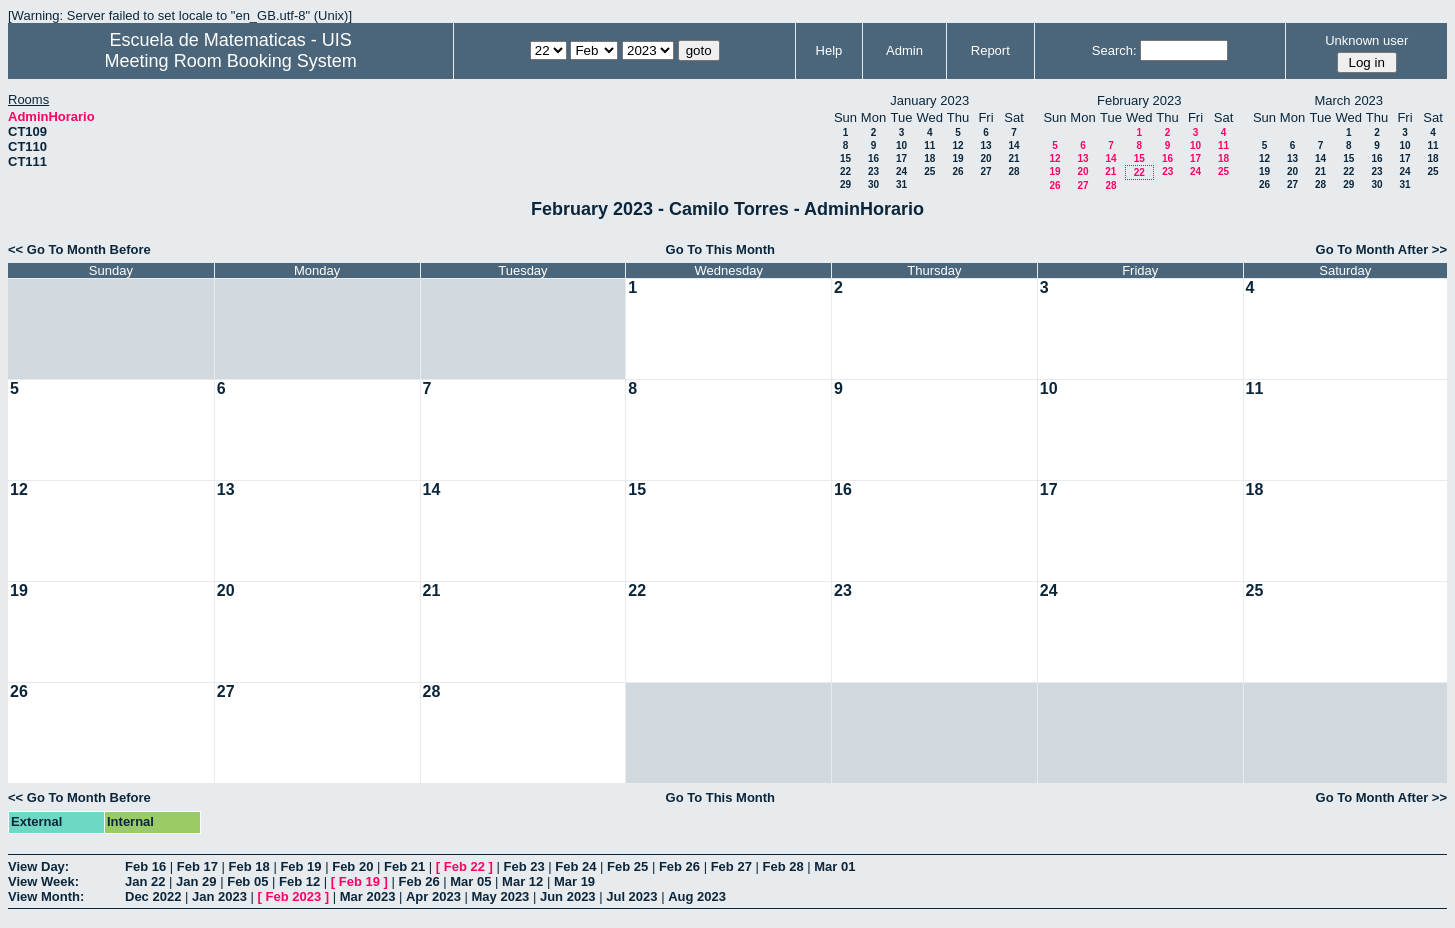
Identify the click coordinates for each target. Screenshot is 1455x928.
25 (929, 171)
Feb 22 (464, 866)
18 (929, 158)
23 (873, 171)
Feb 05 (247, 881)
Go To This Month (721, 249)
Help (829, 50)
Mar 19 (574, 881)
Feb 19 (300, 866)
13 (985, 145)
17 (901, 158)
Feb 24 (575, 866)
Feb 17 (197, 866)
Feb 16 (145, 866)
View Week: (43, 881)
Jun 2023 (568, 896)
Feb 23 (523, 866)
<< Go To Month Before (79, 249)
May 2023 (501, 896)
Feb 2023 (294, 896)
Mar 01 (834, 866)
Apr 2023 (433, 896)
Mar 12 (522, 881)
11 (929, 145)
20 (985, 158)
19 (957, 158)
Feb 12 (299, 881)
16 (873, 158)
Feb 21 (404, 866)
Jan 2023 (219, 896)
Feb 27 (731, 866)
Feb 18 (249, 866)
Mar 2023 (368, 896)
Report (990, 50)
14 (1013, 145)
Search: (1114, 50)
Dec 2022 (153, 896)
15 (845, 158)
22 (845, 171)
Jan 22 (145, 881)
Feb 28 (782, 866)
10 (901, 145)
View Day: (38, 866)
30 (873, 184)
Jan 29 (196, 881)
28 (1013, 171)
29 (845, 184)
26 (957, 171)
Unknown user (1366, 40)
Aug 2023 (697, 896)
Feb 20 (352, 866)
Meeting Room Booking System (231, 61)
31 (901, 184)
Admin (904, 50)
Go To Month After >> (1381, 249)
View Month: (46, 896)
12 (957, 145)
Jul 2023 (631, 896)
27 (985, 171)
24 (901, 171)
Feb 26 (679, 866)
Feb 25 (627, 866)
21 (1013, 158)
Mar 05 (470, 881)
